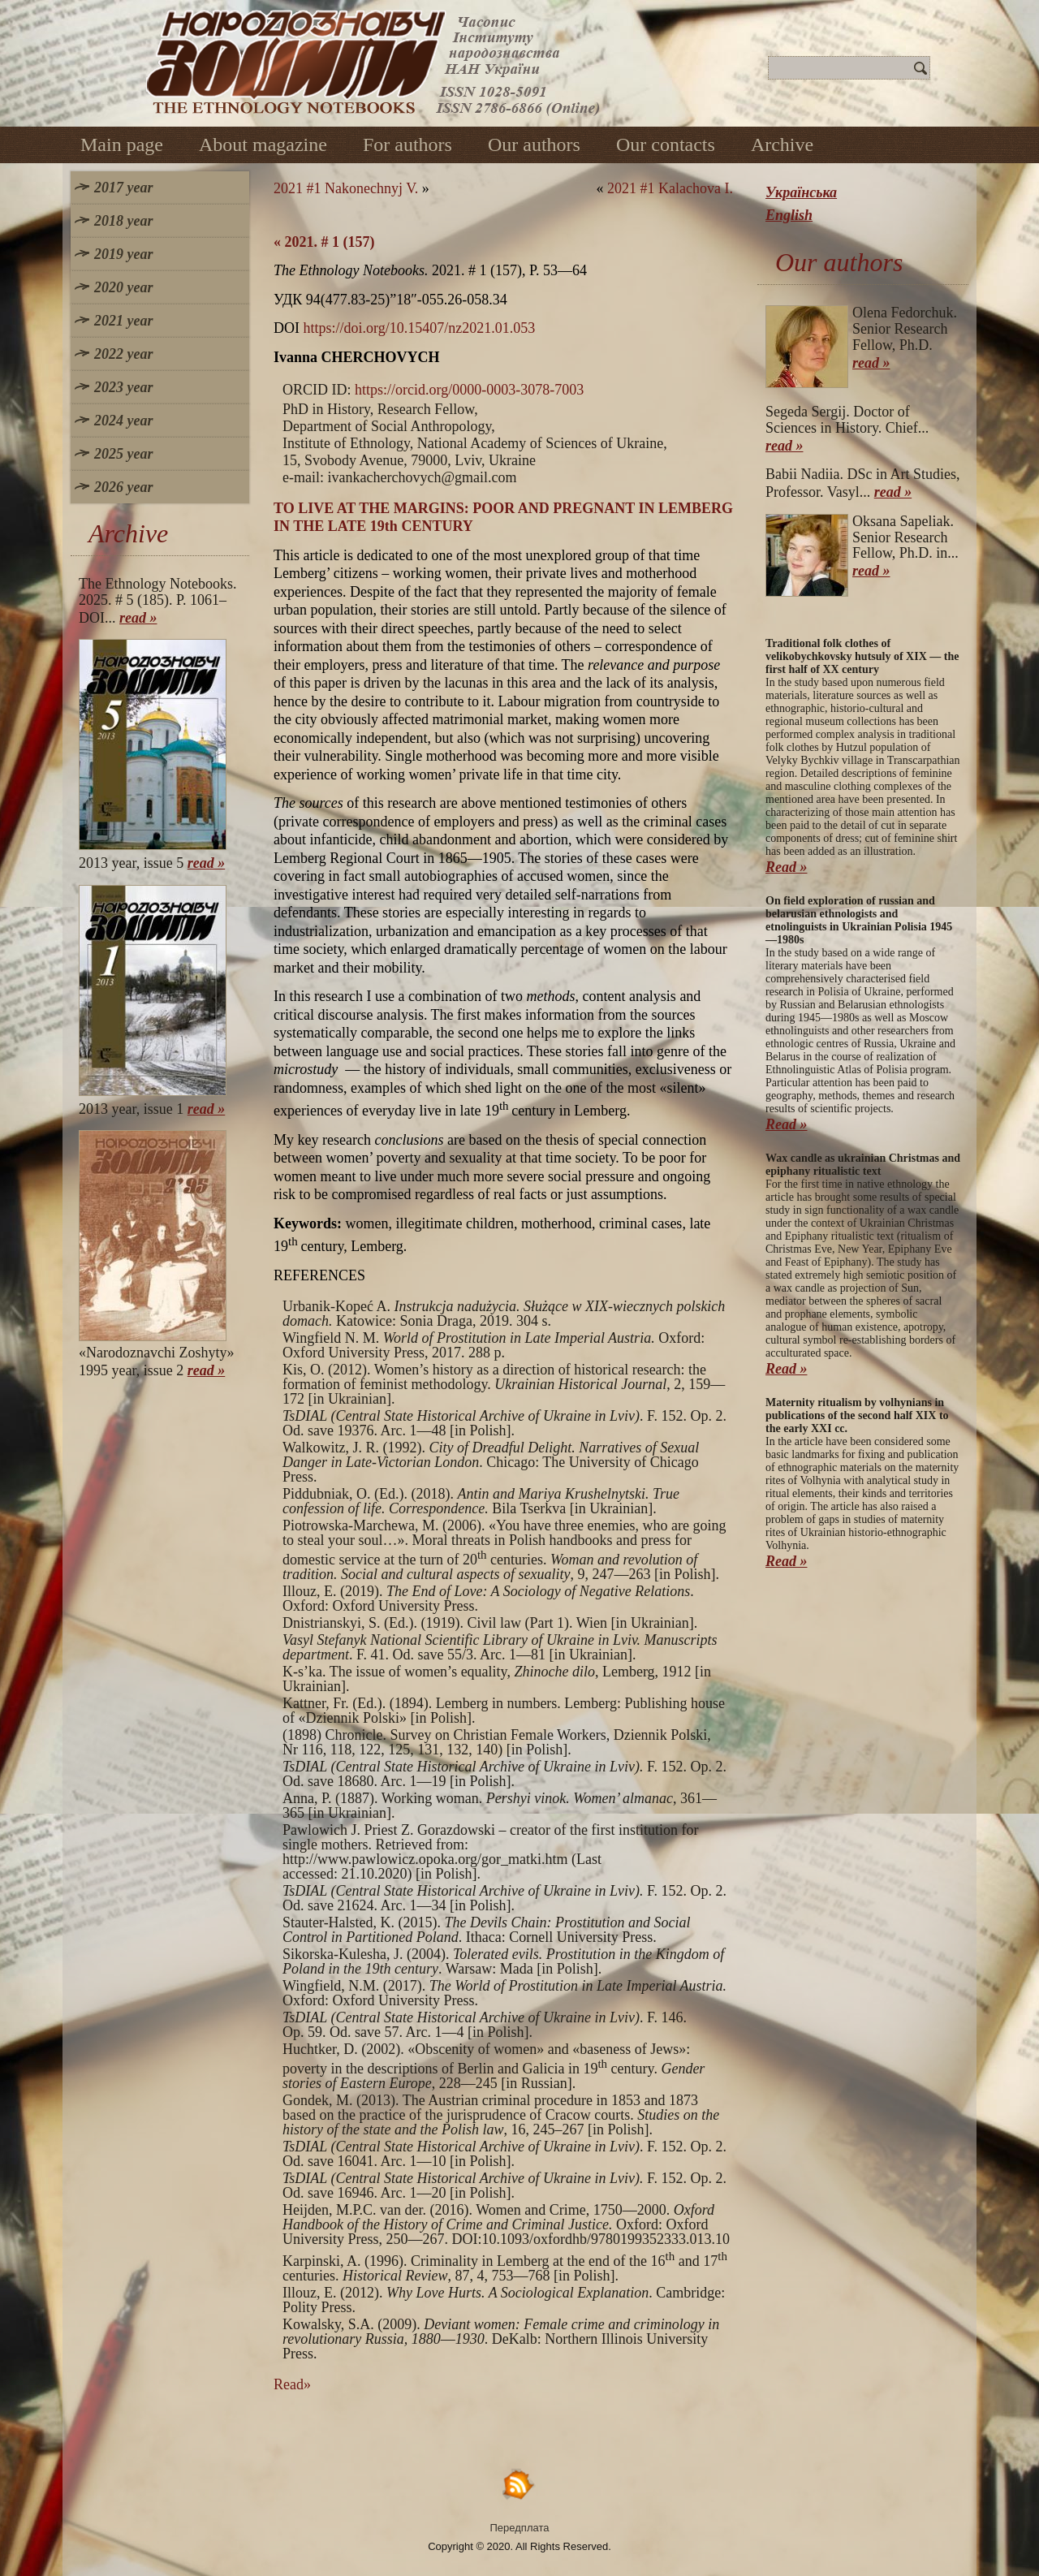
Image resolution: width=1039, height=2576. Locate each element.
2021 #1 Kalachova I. (670, 188)
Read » (786, 867)
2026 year (123, 487)
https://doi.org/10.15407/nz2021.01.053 (420, 328)
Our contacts (665, 144)
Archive (782, 144)
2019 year (123, 254)
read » (138, 618)
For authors (407, 144)
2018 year (123, 221)
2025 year (123, 454)
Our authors (534, 144)
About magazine (263, 144)
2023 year (123, 387)
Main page (121, 144)
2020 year (123, 287)
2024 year (123, 420)
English (789, 215)
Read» (292, 2384)
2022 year (123, 354)
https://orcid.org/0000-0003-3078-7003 (469, 390)
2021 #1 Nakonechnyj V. (346, 188)
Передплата (520, 2528)
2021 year (123, 321)
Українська (801, 192)
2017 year (123, 187)
